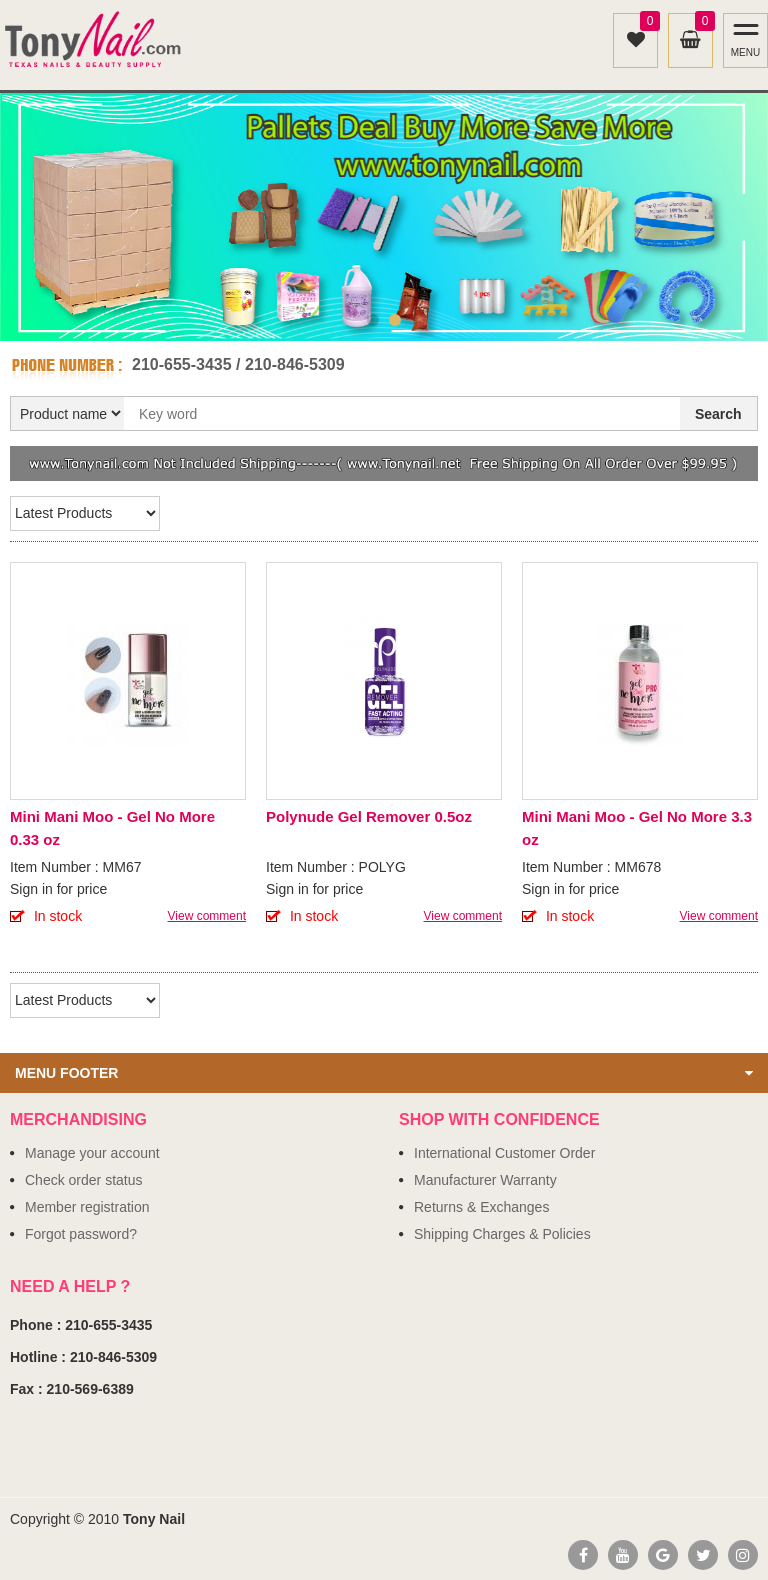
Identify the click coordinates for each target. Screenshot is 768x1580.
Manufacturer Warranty (485, 1180)
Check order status (84, 1180)
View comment (207, 916)
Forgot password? (81, 1234)
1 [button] (373, 320)
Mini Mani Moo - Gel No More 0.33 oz (112, 828)
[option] (384, 217)
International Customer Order (504, 1153)
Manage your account (92, 1153)
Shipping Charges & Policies (502, 1234)
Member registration (87, 1207)
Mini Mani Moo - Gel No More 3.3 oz (637, 828)
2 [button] (395, 320)
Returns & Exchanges (481, 1207)
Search (718, 414)
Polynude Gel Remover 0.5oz (369, 816)
